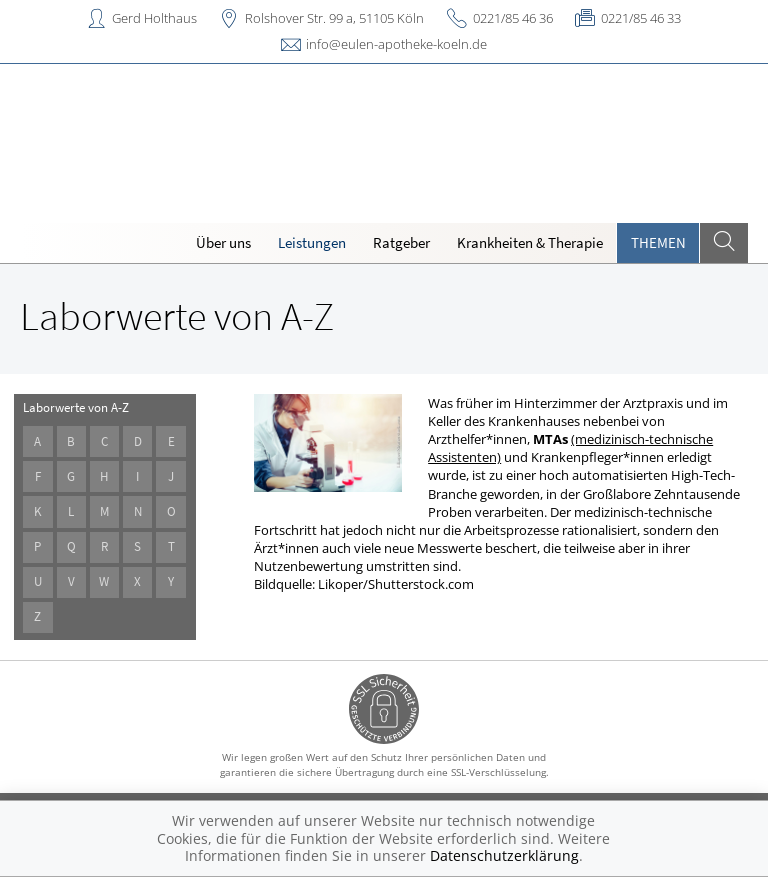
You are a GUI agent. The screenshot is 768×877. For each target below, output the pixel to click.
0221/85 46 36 (513, 18)
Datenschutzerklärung (504, 855)
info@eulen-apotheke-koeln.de (396, 44)
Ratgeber (401, 242)
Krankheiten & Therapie (530, 242)
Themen (658, 242)
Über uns (223, 242)
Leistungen (312, 242)
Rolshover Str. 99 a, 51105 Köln (334, 18)
